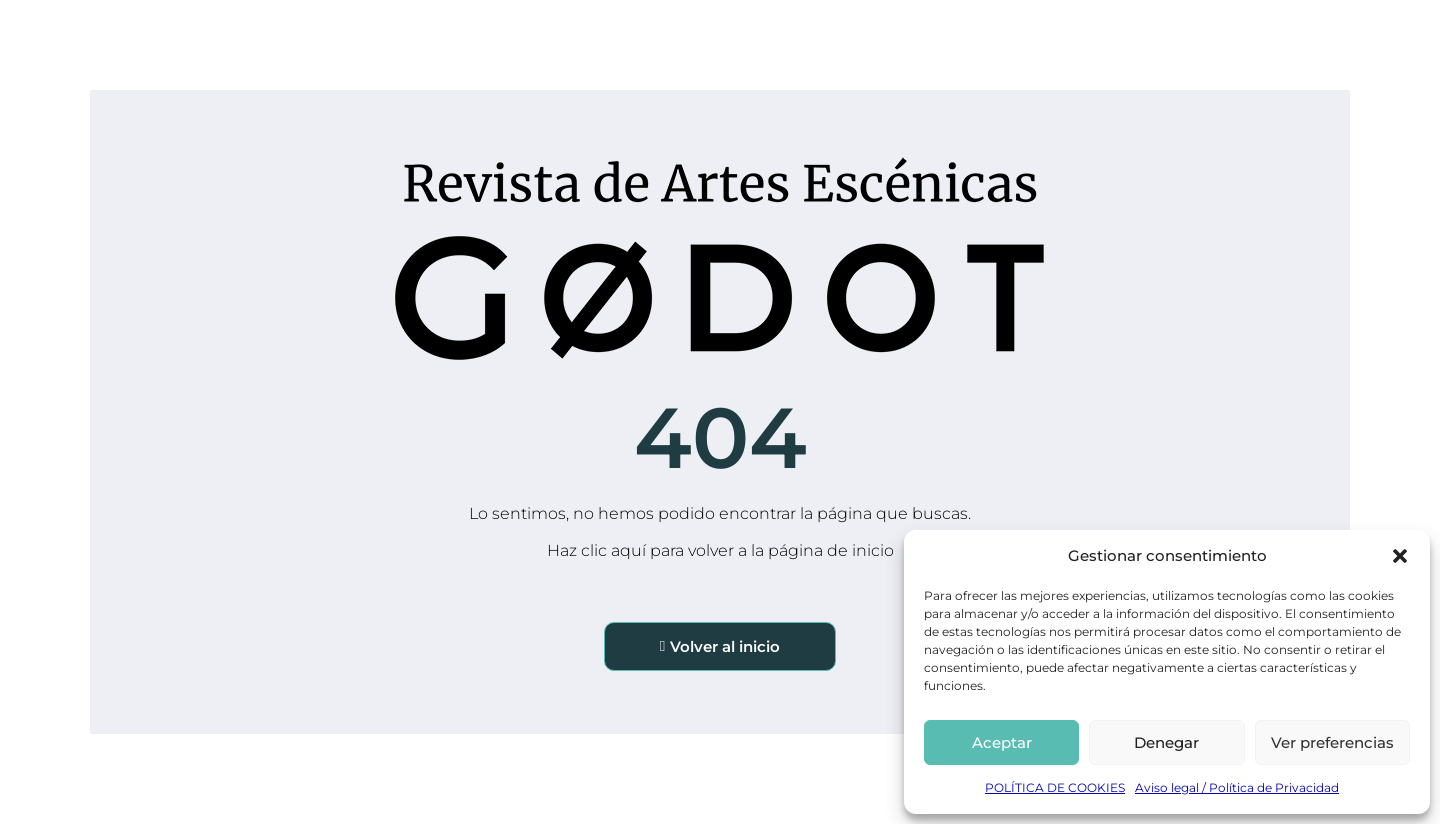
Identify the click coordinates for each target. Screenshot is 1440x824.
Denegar (1166, 742)
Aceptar (1002, 742)
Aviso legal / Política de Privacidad (1237, 787)
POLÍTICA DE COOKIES (1055, 787)
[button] (1400, 556)
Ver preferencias (1332, 742)
